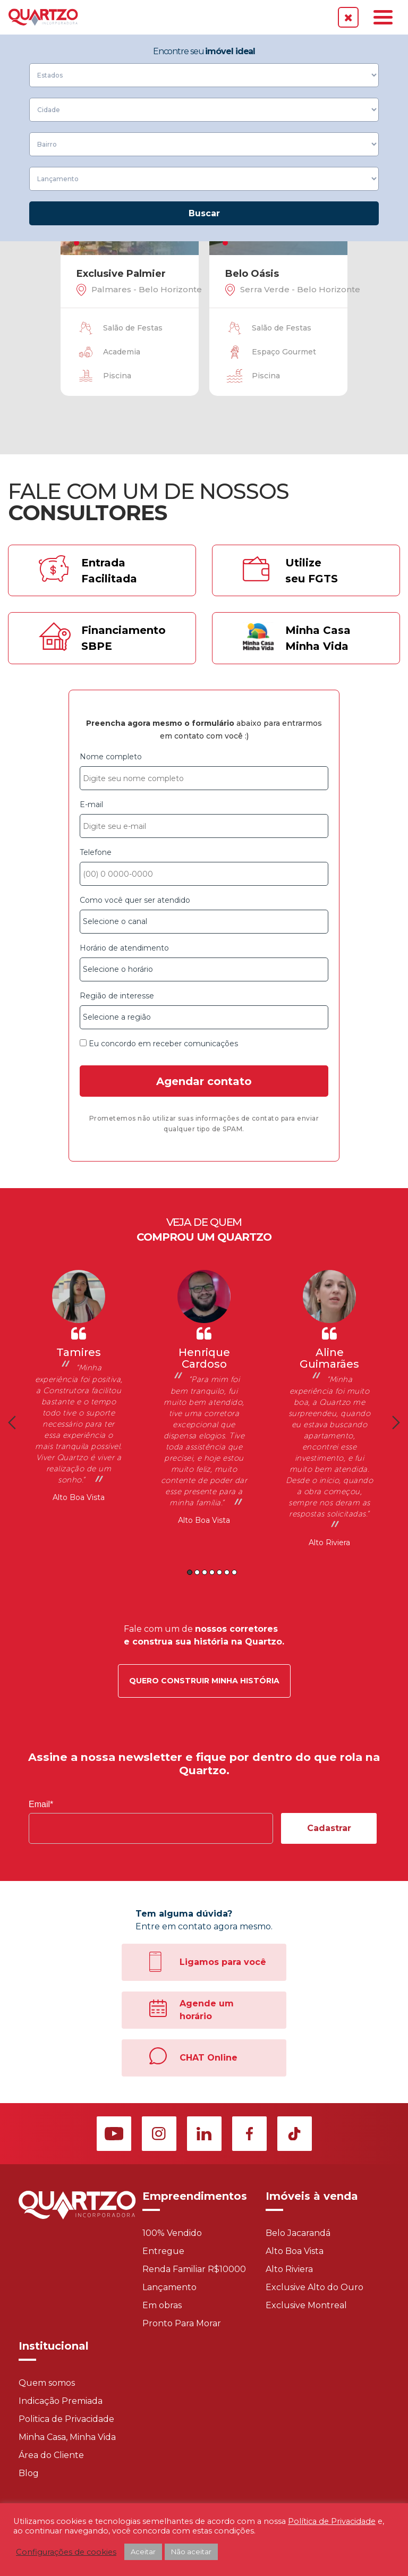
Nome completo (204, 771)
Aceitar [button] (143, 2551)
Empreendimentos (194, 2196)
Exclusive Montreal (306, 2305)
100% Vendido (172, 2233)
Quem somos (47, 2383)
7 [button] (234, 1572)
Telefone (204, 867)
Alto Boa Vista (79, 1497)
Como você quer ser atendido (204, 914)
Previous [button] (12, 1422)
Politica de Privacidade (66, 2419)
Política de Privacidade (332, 2521)
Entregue (163, 2251)
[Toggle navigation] (383, 17)
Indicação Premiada (61, 2401)
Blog (29, 2473)
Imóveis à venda (312, 2196)
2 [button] (197, 1572)
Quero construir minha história (204, 1680)
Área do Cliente (51, 2455)
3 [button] (204, 1572)
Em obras (162, 2305)
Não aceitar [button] (191, 2551)
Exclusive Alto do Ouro (314, 2287)
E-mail (204, 819)
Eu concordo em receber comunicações (159, 1043)
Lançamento (169, 2287)
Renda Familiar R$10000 (194, 2269)
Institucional (54, 2346)
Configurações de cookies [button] (66, 2552)
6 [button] (227, 1572)
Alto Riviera (329, 1542)
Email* (41, 1804)
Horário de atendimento (204, 962)
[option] (78, 1386)
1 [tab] (76, 242)
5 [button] (219, 1572)
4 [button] (212, 1572)
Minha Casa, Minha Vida (67, 2437)
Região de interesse (204, 1010)
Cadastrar (329, 1828)
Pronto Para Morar (181, 2323)
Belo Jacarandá (298, 2233)
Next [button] (396, 1422)
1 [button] (189, 1572)
